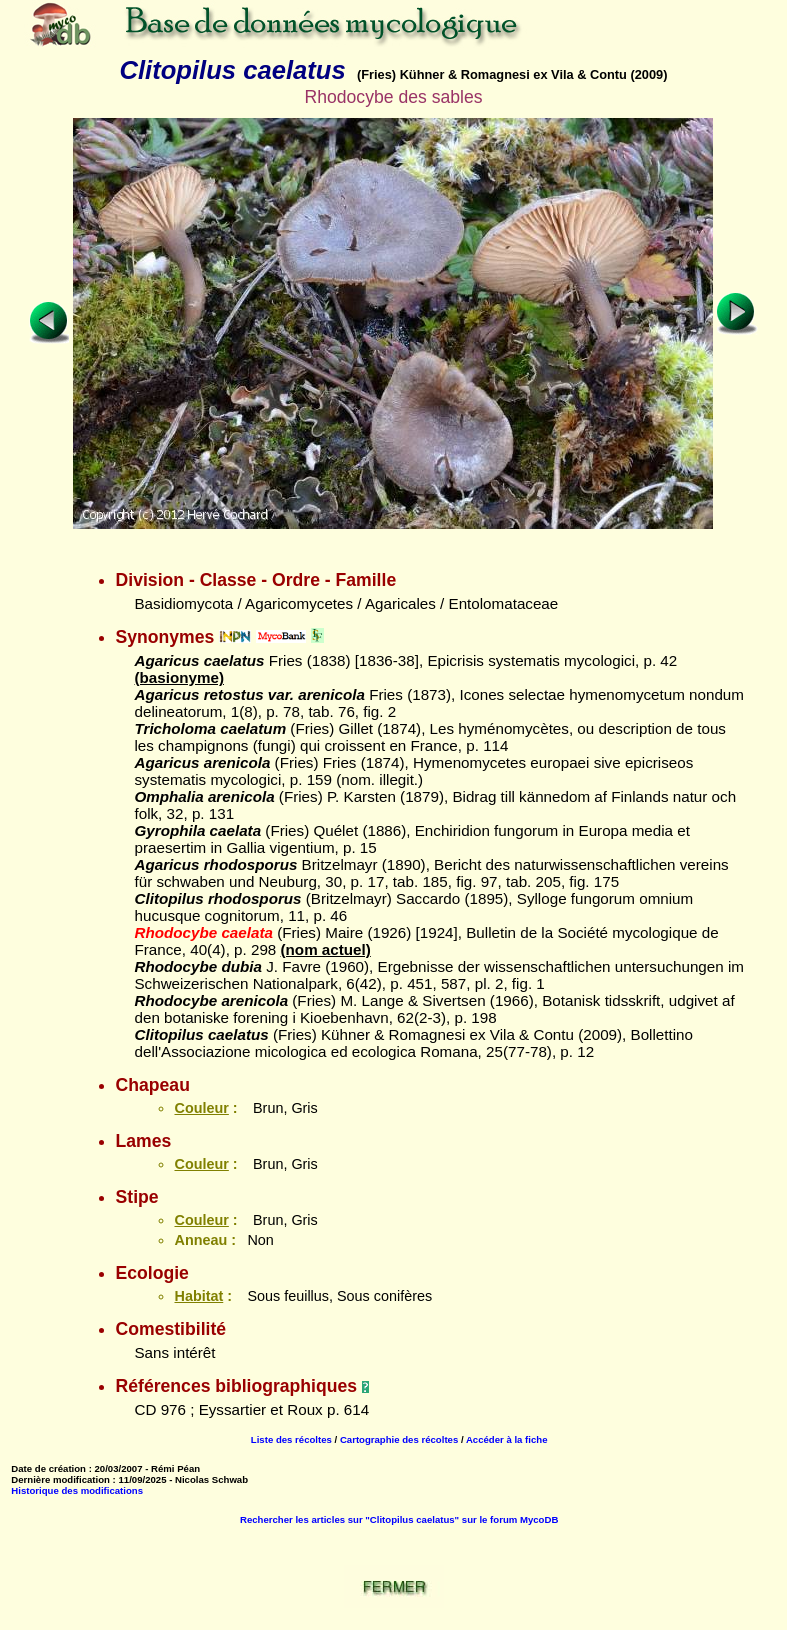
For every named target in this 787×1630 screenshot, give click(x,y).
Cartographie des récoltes (399, 1439)
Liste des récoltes (291, 1439)
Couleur (201, 1108)
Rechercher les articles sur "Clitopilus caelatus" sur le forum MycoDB (399, 1519)
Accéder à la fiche (507, 1439)
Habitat (198, 1296)
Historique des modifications (77, 1490)
